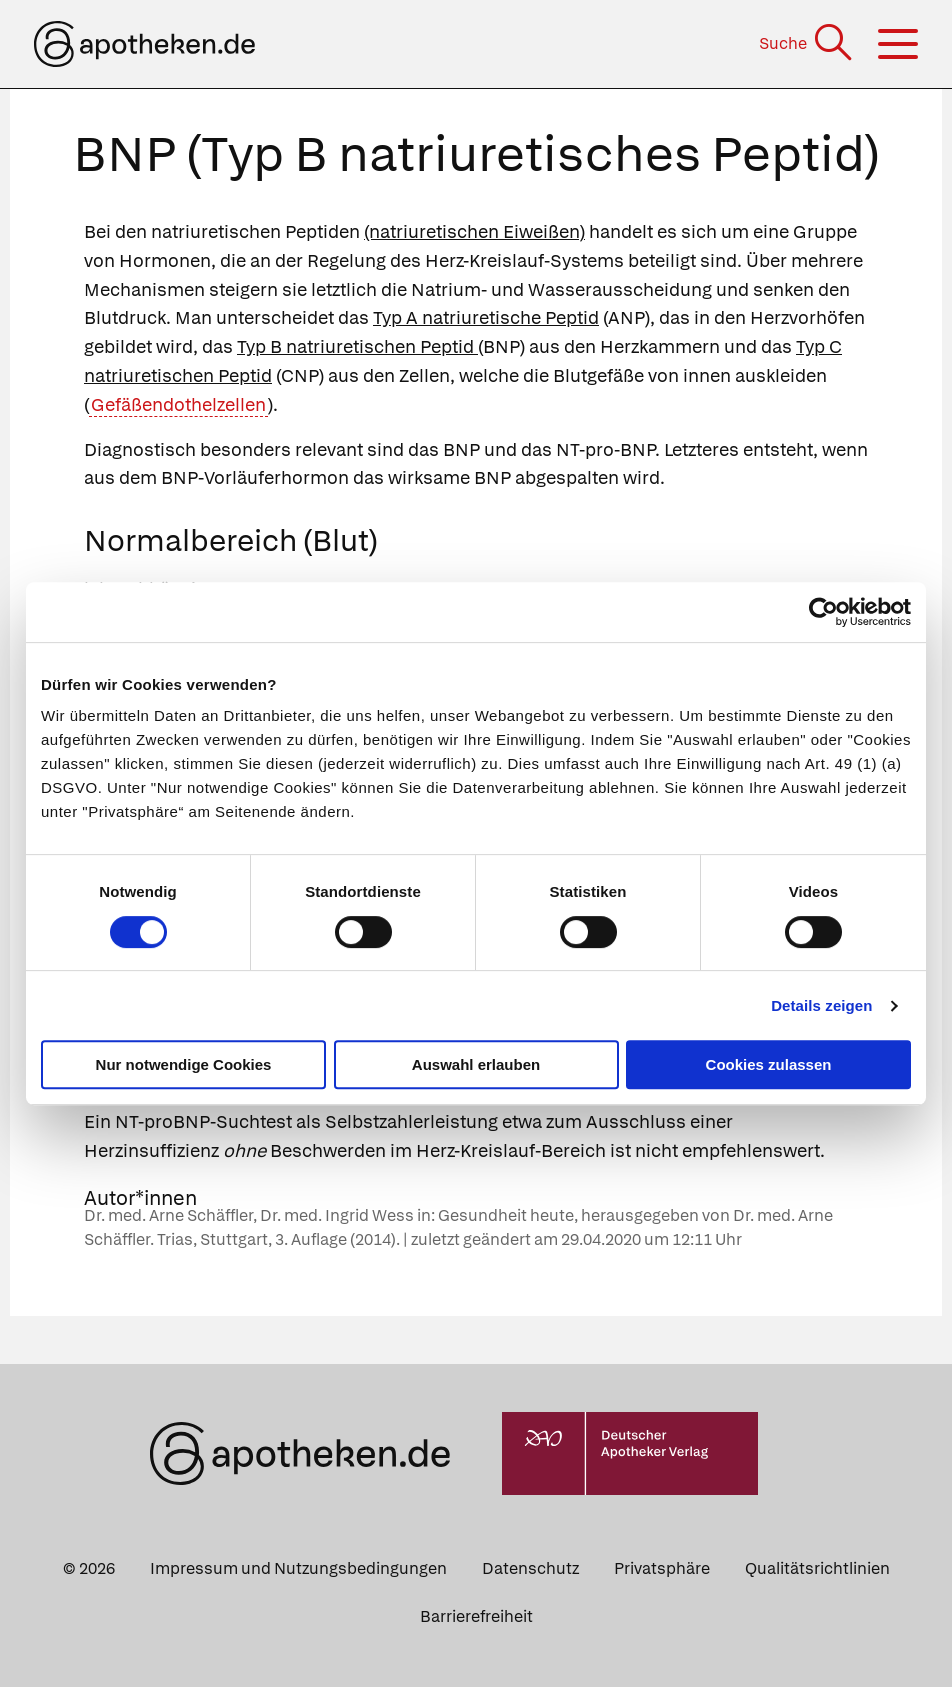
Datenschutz (530, 1568)
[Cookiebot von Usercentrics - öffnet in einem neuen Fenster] (823, 612)
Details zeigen (821, 1005)
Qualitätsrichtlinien (817, 1568)
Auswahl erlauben (476, 1064)
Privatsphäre (662, 1568)
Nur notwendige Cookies (184, 1064)
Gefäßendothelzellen (178, 404)
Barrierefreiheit (476, 1616)
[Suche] (807, 43)
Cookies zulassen (769, 1064)
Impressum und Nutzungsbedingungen (298, 1568)
